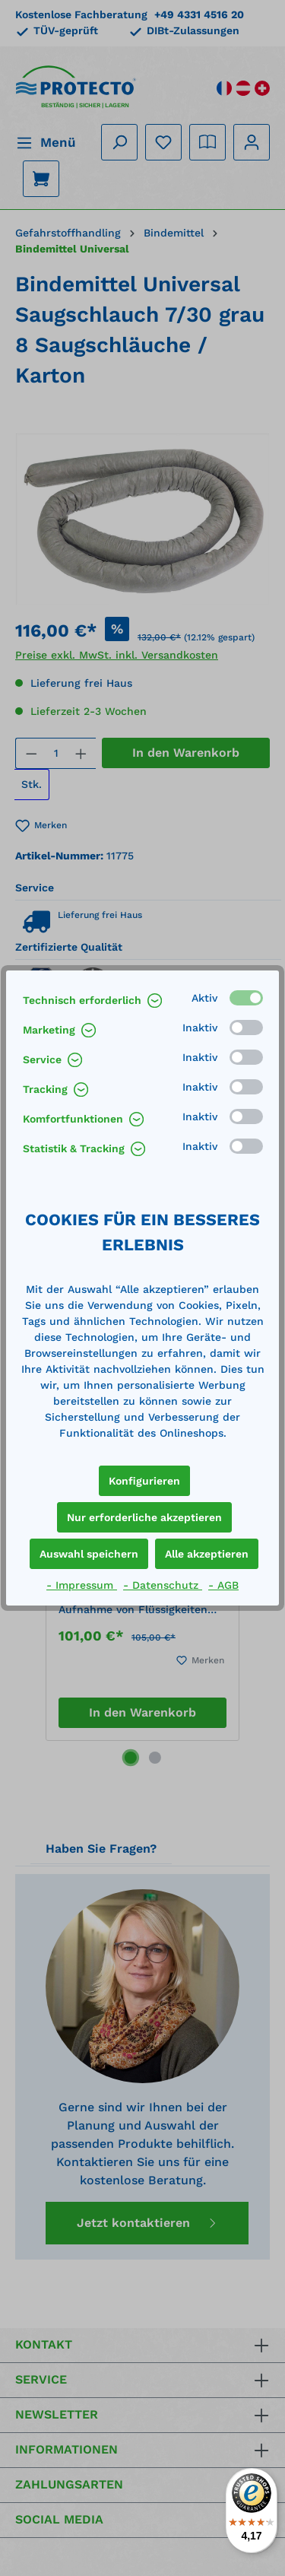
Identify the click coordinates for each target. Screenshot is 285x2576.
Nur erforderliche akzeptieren (144, 1517)
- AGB (223, 1585)
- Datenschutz (162, 1585)
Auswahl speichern (89, 1554)
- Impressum (81, 1585)
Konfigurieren (144, 1481)
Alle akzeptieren (207, 1554)
